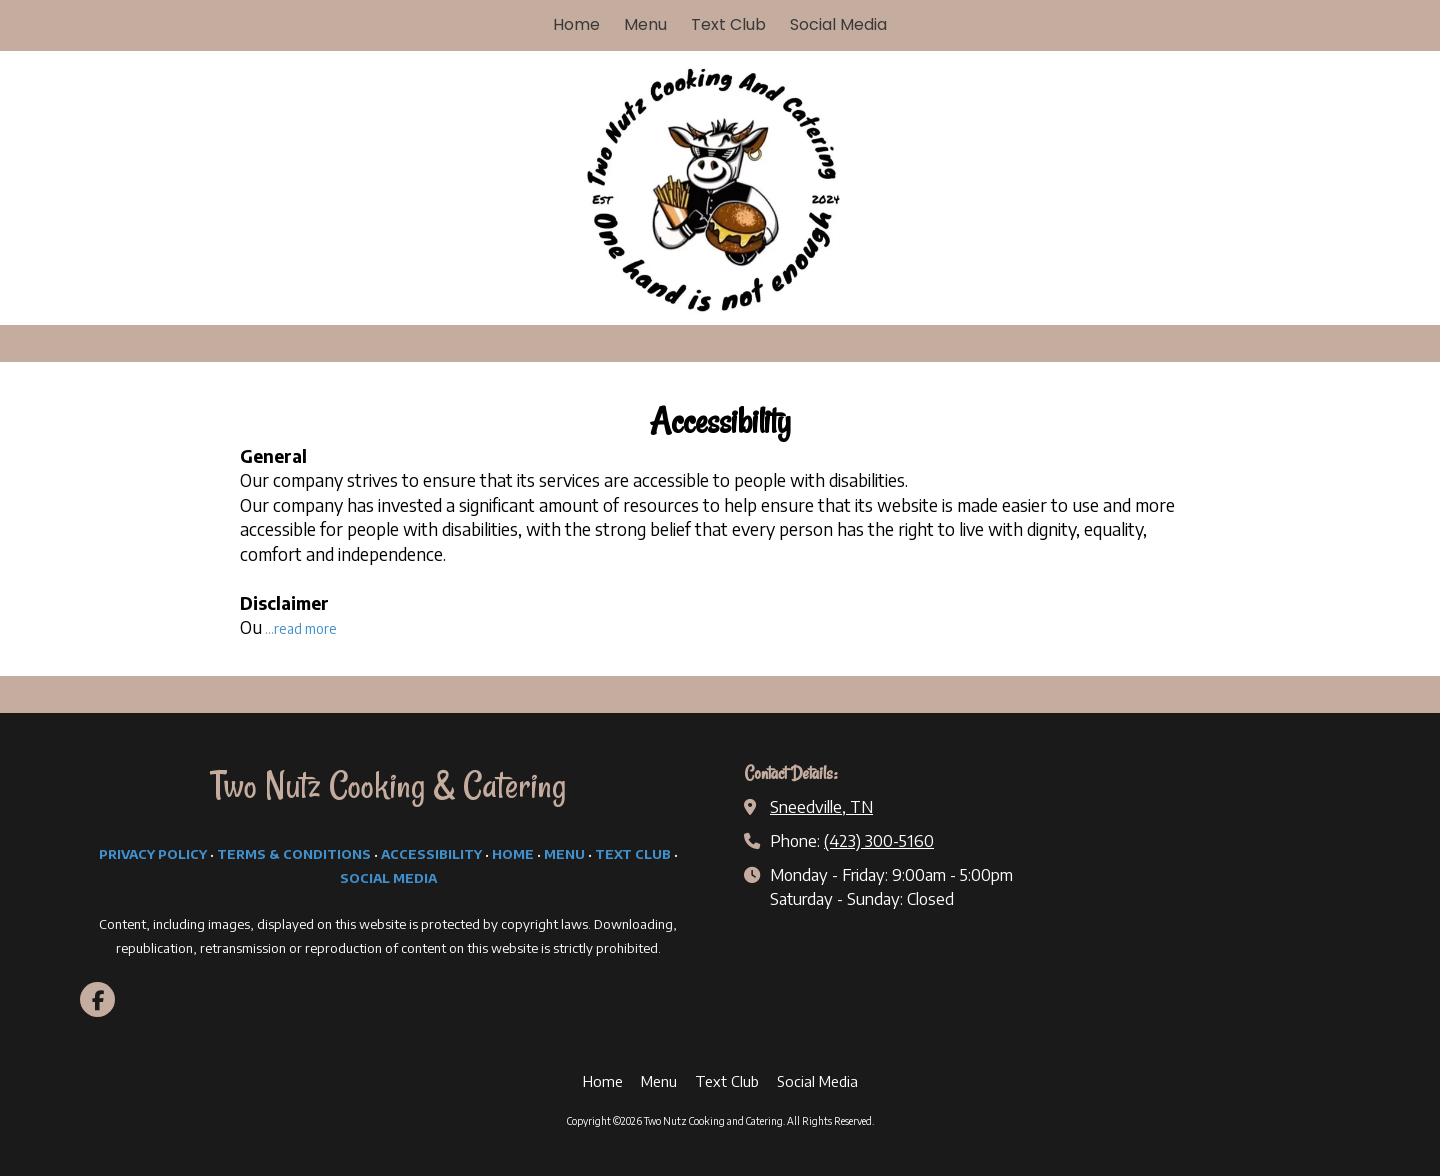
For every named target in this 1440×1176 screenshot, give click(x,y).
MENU (564, 854)
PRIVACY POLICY (153, 854)
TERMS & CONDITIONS (294, 854)
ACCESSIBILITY (431, 854)
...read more (301, 628)
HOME (513, 854)
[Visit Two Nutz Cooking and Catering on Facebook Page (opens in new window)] (97, 999)
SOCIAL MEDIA (388, 878)
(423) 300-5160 (879, 840)
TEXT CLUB (633, 854)
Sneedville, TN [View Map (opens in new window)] (821, 806)
